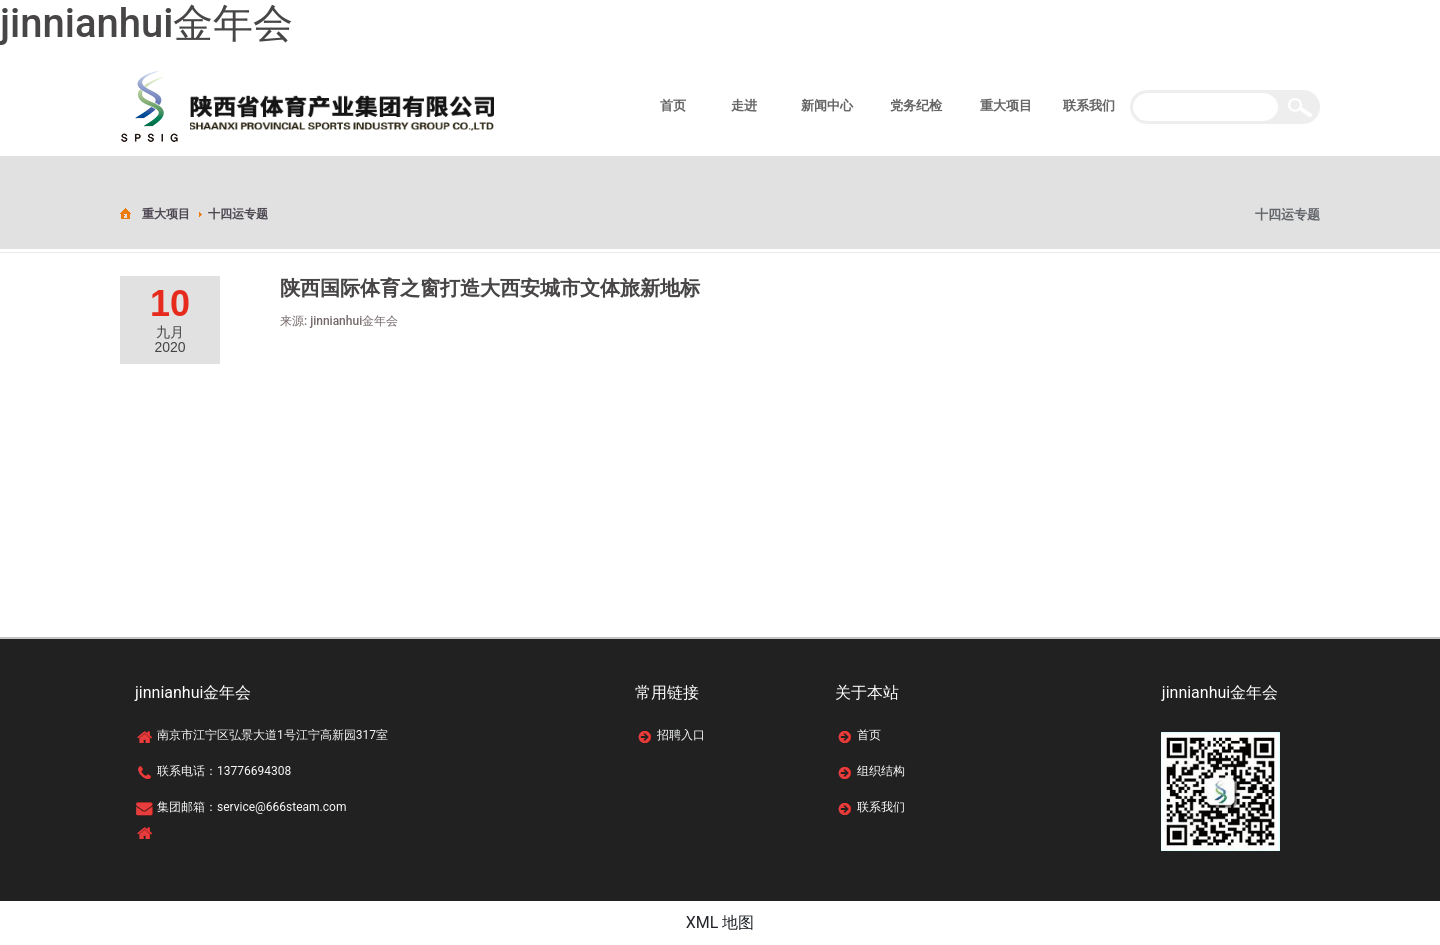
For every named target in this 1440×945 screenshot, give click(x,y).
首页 (869, 735)
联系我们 (881, 807)
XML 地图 (720, 922)
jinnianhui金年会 (146, 23)
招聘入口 (681, 735)
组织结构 (881, 771)
